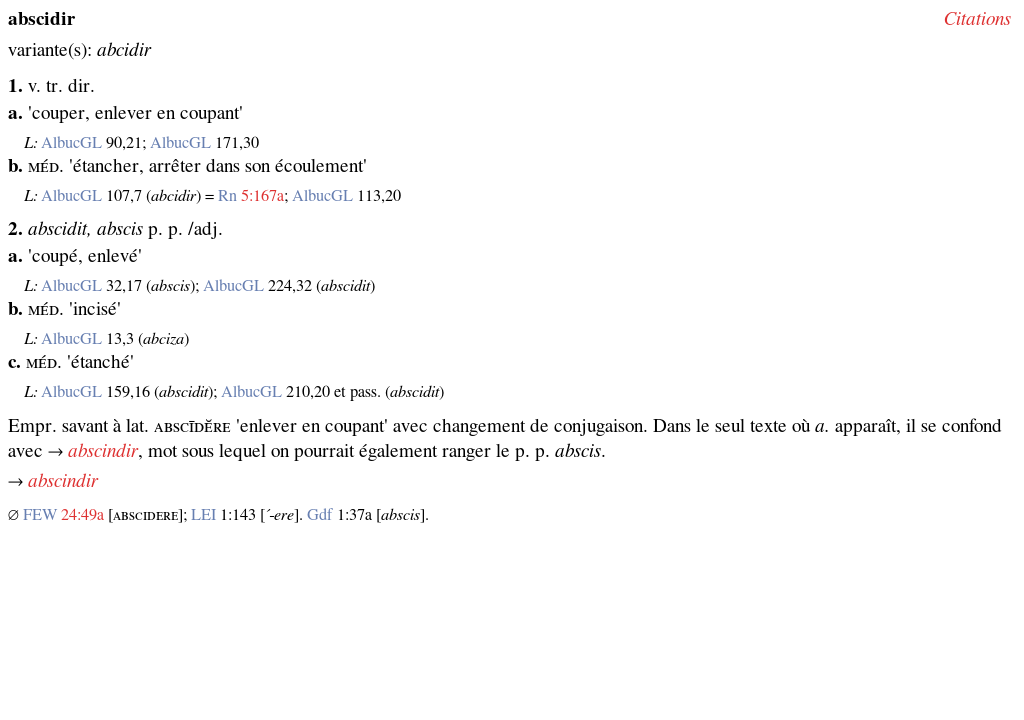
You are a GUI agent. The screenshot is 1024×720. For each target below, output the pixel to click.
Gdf (320, 515)
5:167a (262, 196)
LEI (203, 515)
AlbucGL (71, 143)
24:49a (82, 515)
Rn (227, 196)
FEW (40, 515)
